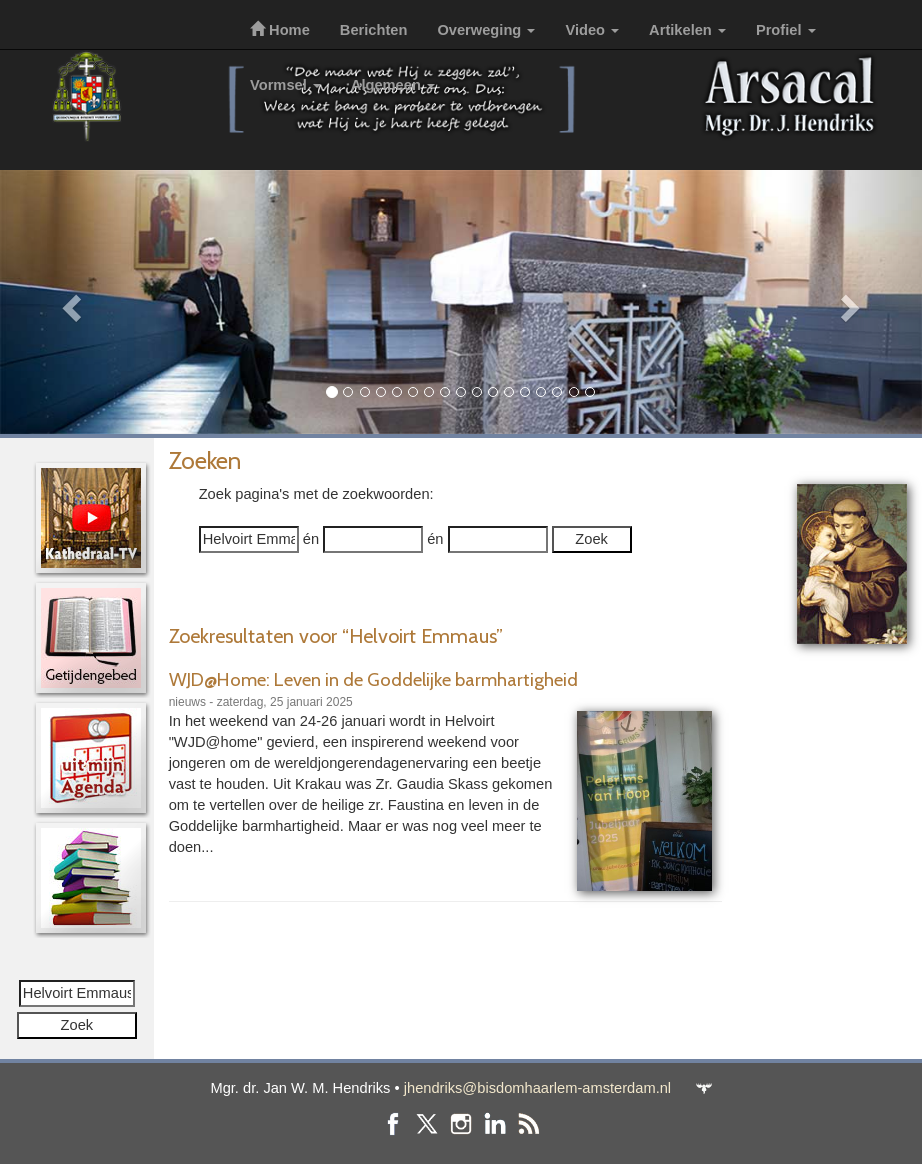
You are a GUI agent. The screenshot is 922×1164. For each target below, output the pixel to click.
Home (280, 30)
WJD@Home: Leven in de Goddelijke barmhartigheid (373, 679)
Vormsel (285, 85)
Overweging (486, 30)
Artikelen (687, 30)
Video (592, 30)
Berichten (374, 30)
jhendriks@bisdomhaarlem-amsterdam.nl (537, 1088)
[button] (69, 302)
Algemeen (393, 85)
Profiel (786, 30)
